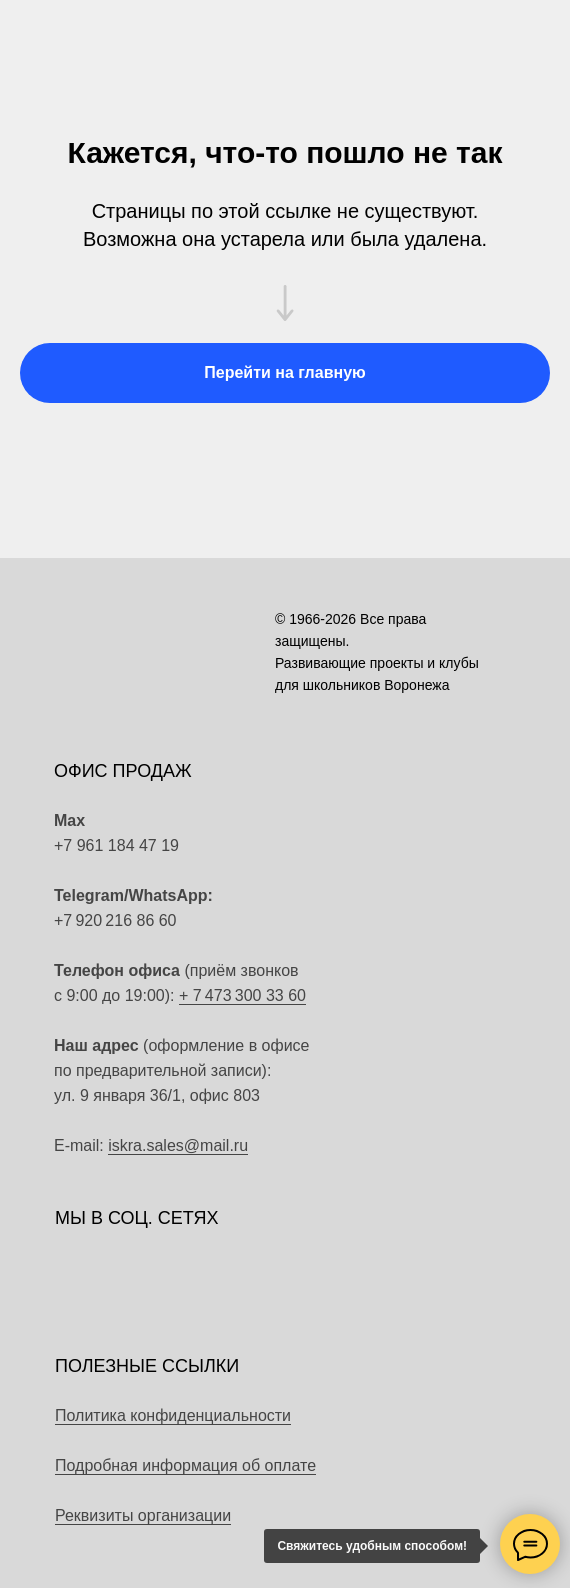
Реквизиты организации (143, 1515)
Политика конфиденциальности (173, 1415)
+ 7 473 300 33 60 (242, 995)
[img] (302, 908)
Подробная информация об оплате (185, 1465)
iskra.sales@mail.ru (178, 1145)
